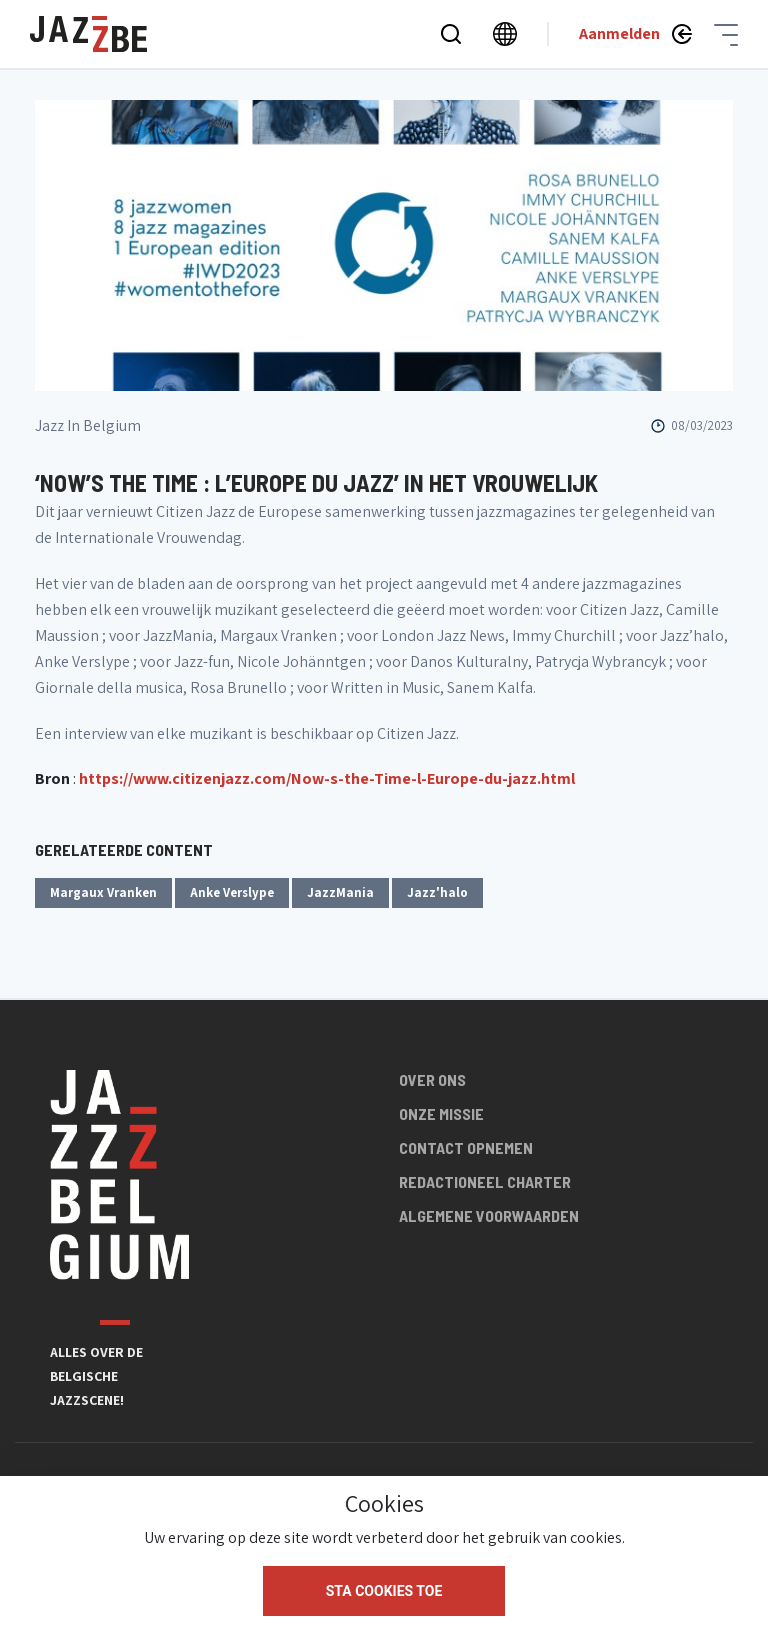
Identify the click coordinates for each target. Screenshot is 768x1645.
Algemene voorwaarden (489, 1215)
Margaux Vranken (103, 892)
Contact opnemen (466, 1147)
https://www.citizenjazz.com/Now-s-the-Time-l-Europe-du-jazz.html (327, 778)
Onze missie (441, 1113)
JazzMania (340, 892)
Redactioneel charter (485, 1181)
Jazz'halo (437, 892)
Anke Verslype (232, 892)
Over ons (432, 1079)
